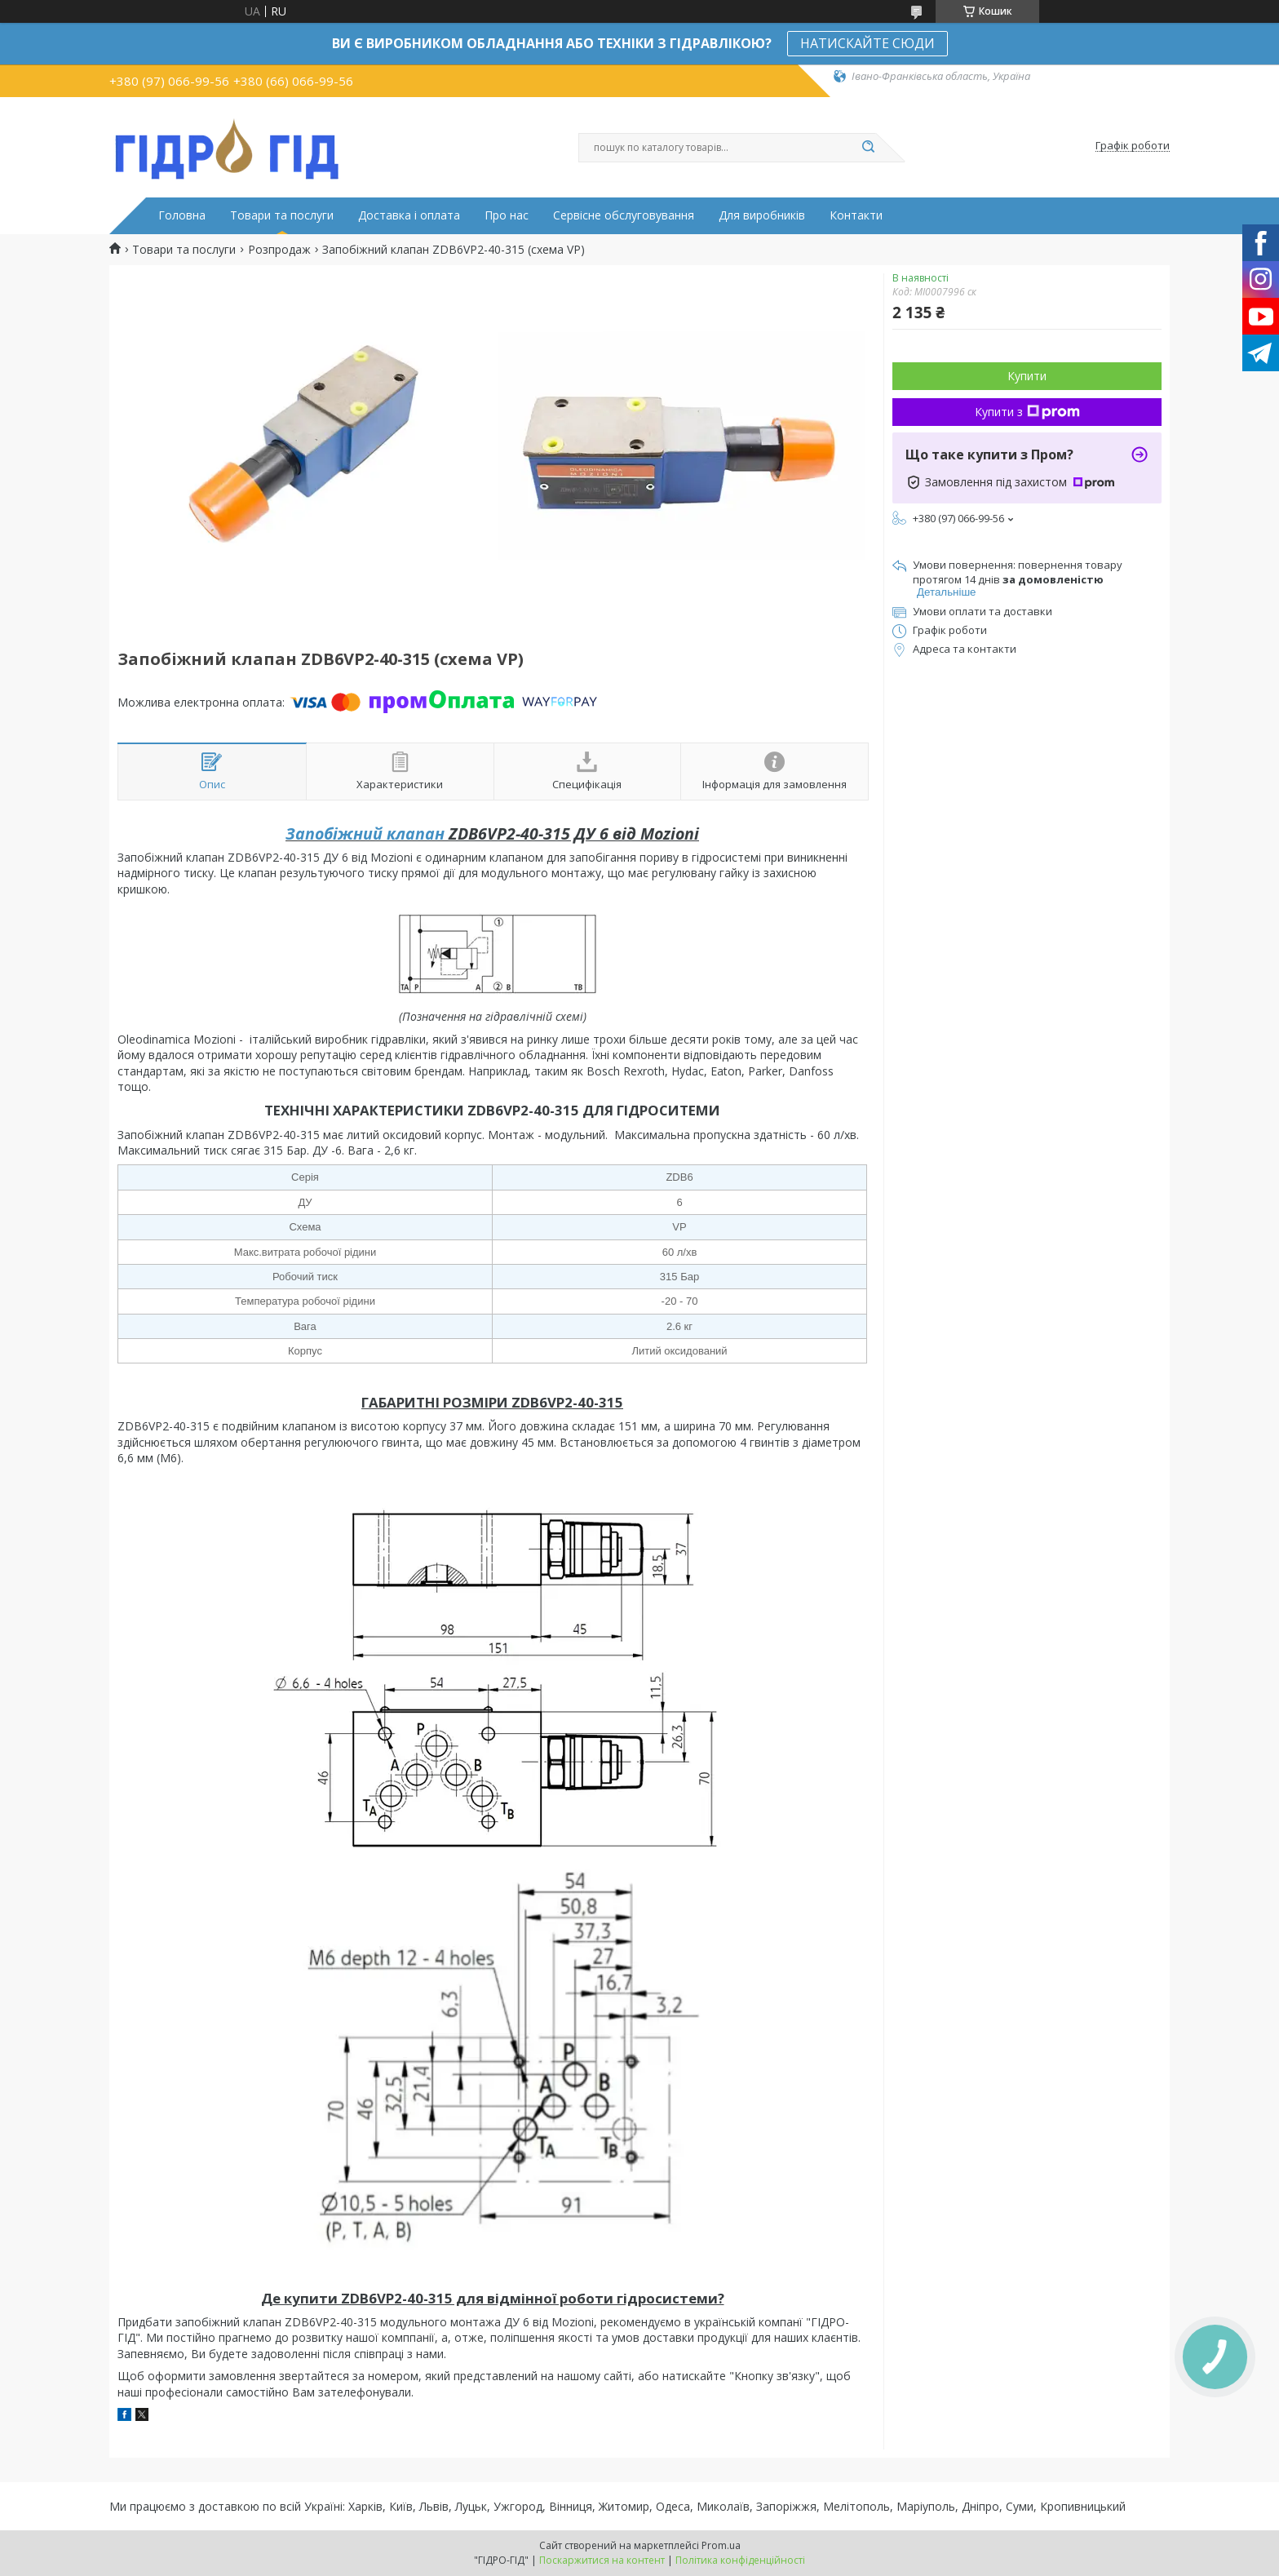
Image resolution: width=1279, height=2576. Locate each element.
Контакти (856, 215)
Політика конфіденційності (740, 2560)
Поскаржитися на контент (602, 2560)
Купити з (1027, 411)
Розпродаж (279, 249)
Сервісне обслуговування (623, 215)
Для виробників (762, 215)
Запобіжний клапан (365, 833)
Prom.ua (721, 2545)
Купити (1027, 376)
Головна (182, 215)
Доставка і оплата (409, 215)
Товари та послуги (282, 215)
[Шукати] (868, 147)
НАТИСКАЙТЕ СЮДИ (867, 43)
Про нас (507, 215)
